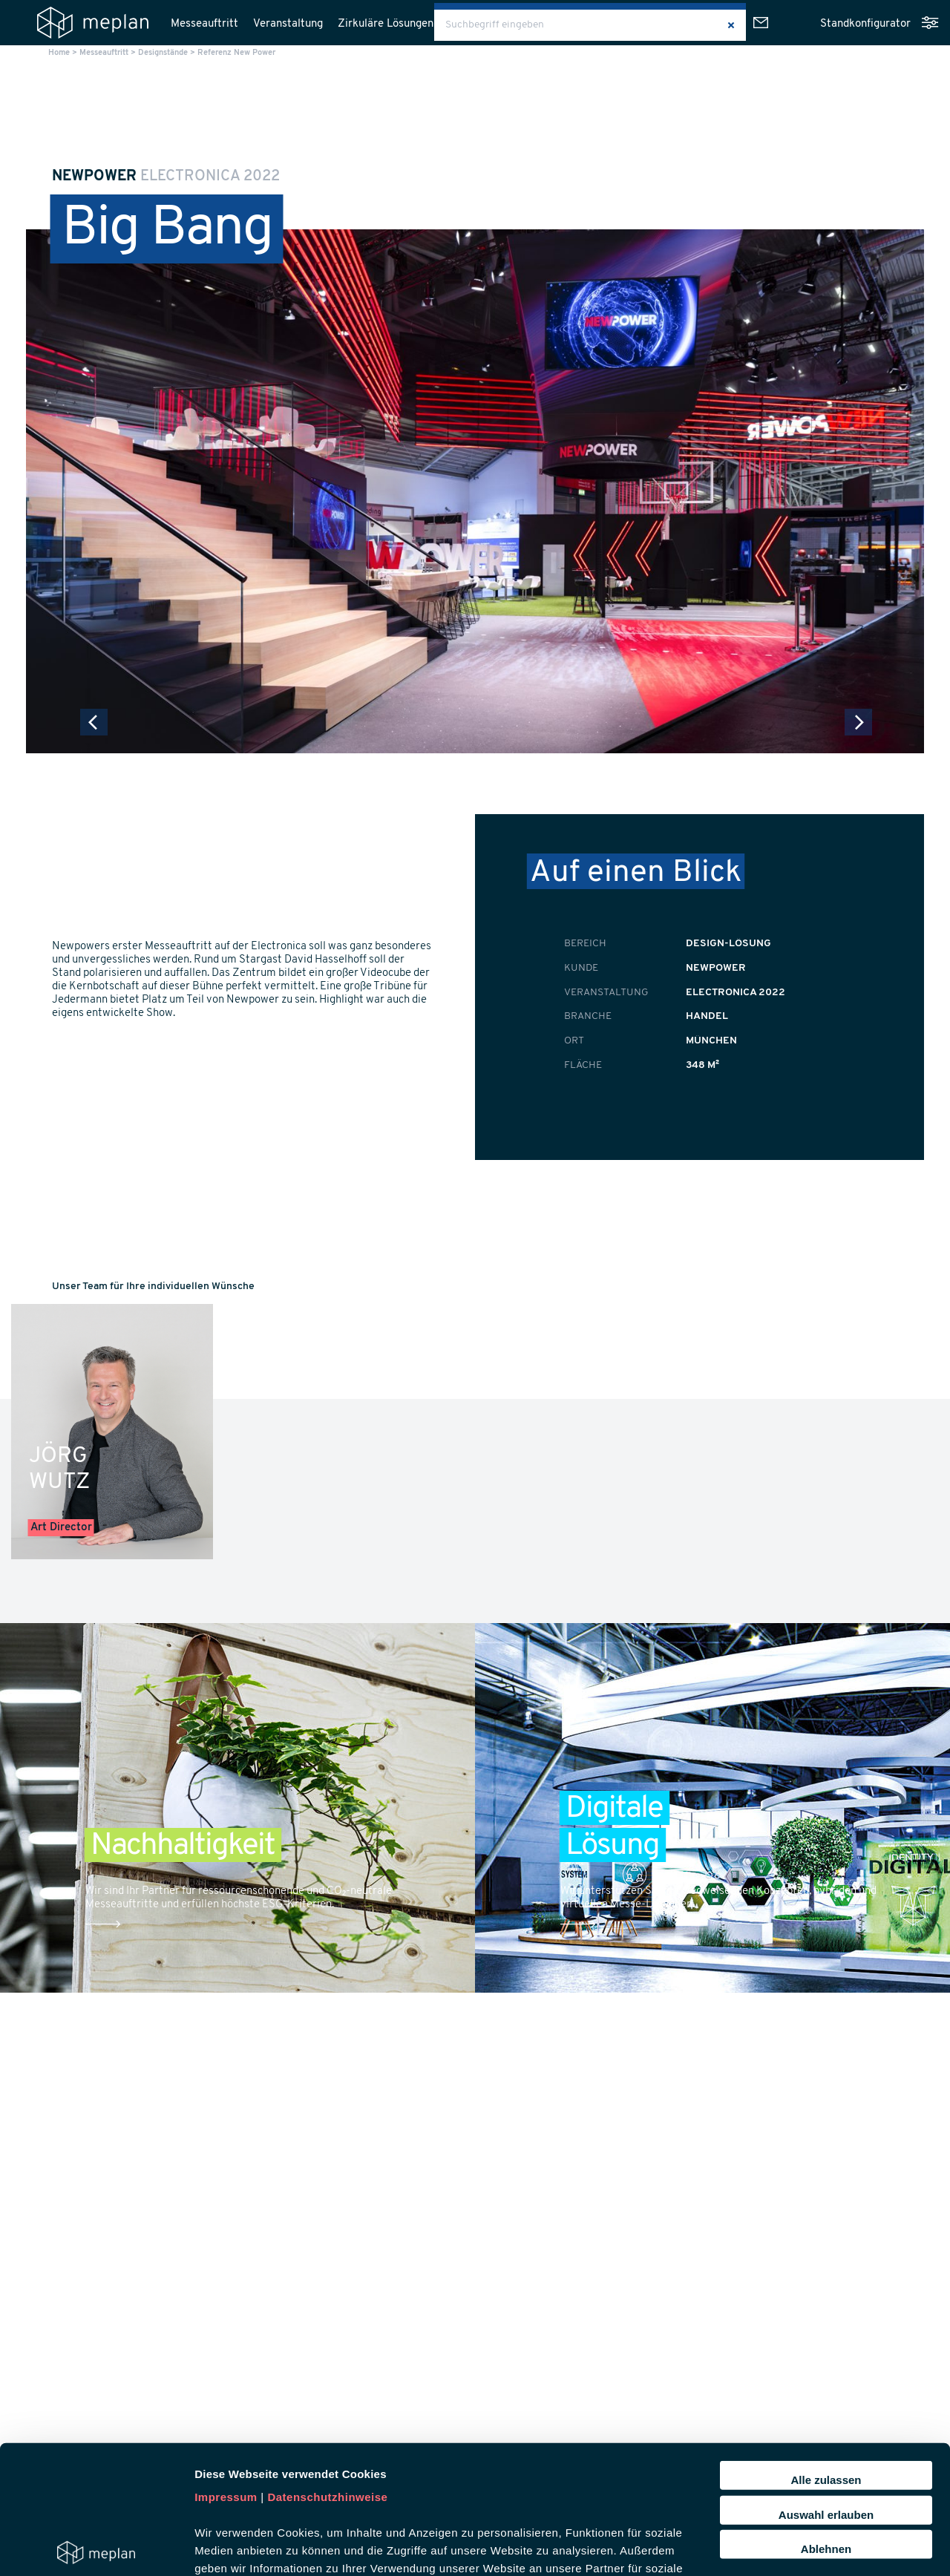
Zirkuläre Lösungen (385, 24)
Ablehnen (826, 2416)
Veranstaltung (288, 24)
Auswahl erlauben (826, 2381)
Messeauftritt (204, 24)
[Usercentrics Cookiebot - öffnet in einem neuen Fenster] (96, 2547)
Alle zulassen (825, 2347)
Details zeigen (789, 2546)
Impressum (226, 2364)
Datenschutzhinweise (327, 2364)
